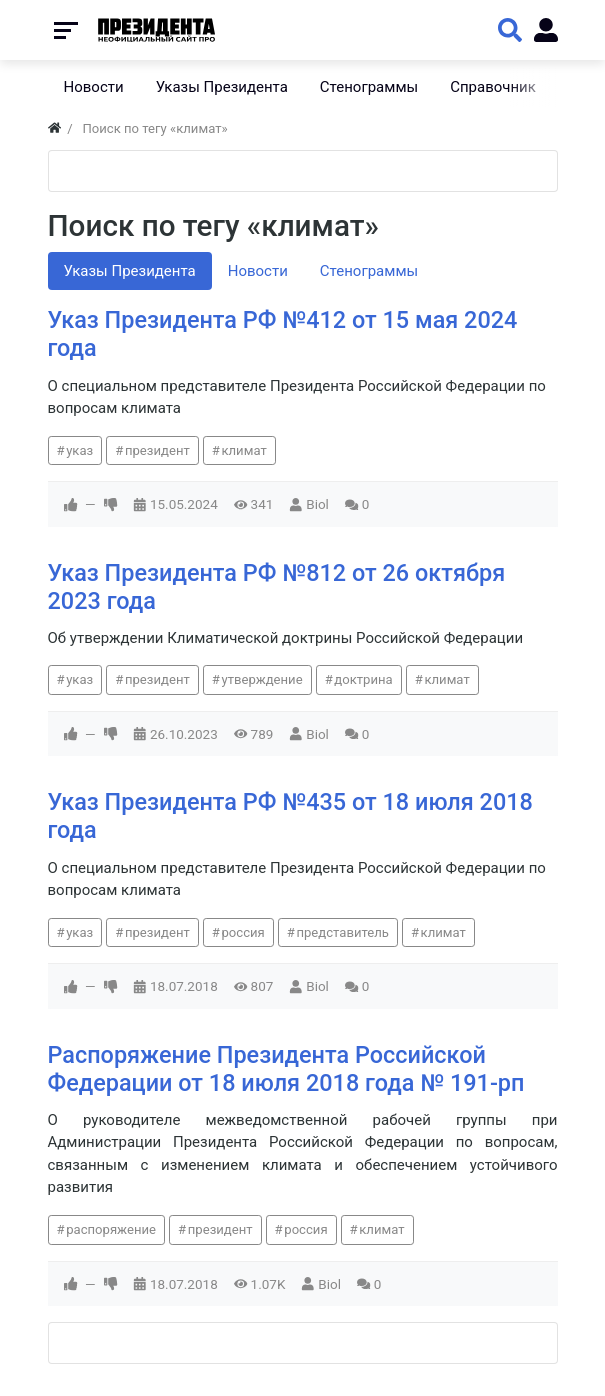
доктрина (363, 679)
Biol (317, 504)
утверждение (261, 679)
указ (79, 450)
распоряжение (111, 1229)
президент (157, 450)
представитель (342, 932)
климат (243, 450)
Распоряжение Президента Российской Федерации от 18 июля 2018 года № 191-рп (286, 1069)
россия (242, 932)
